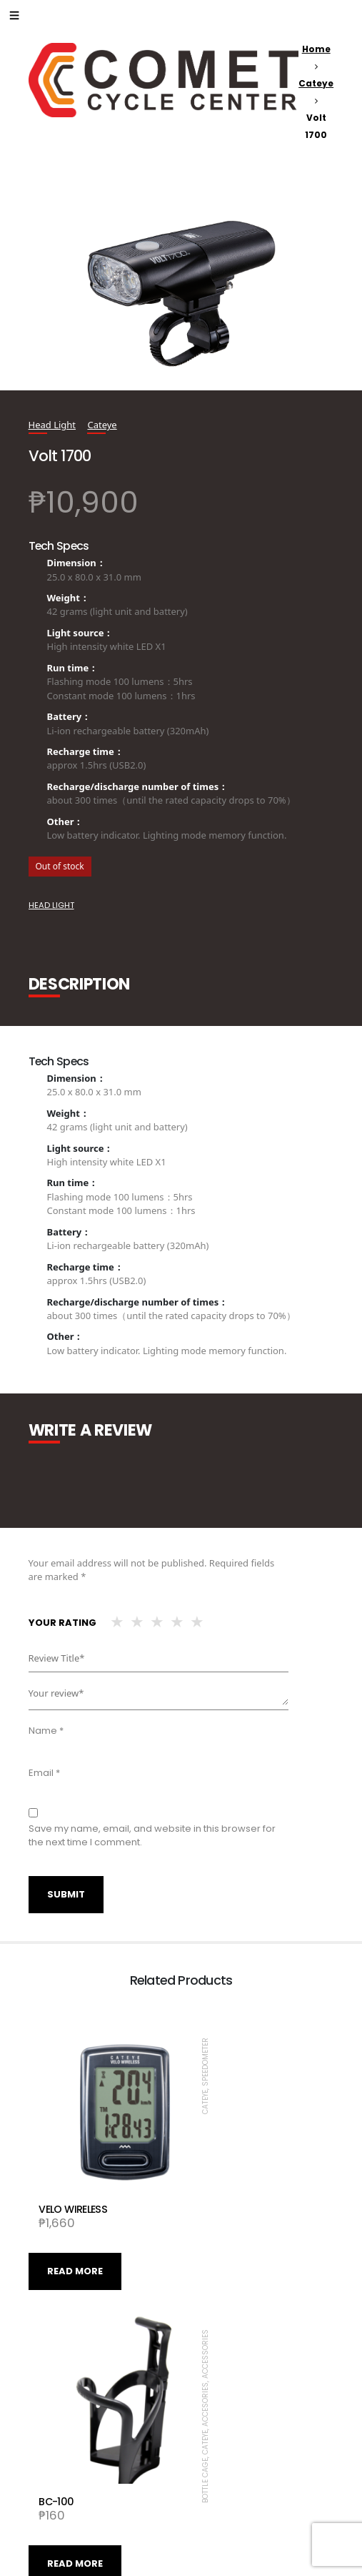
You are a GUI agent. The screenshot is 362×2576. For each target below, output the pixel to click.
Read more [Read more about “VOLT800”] (75, 2481)
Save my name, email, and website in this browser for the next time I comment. (152, 1836)
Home (316, 49)
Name (46, 1730)
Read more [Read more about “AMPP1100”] (228, 2481)
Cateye (315, 83)
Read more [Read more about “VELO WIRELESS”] (75, 2229)
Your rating (62, 1622)
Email (44, 1773)
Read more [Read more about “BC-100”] (228, 2229)
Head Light (52, 424)
